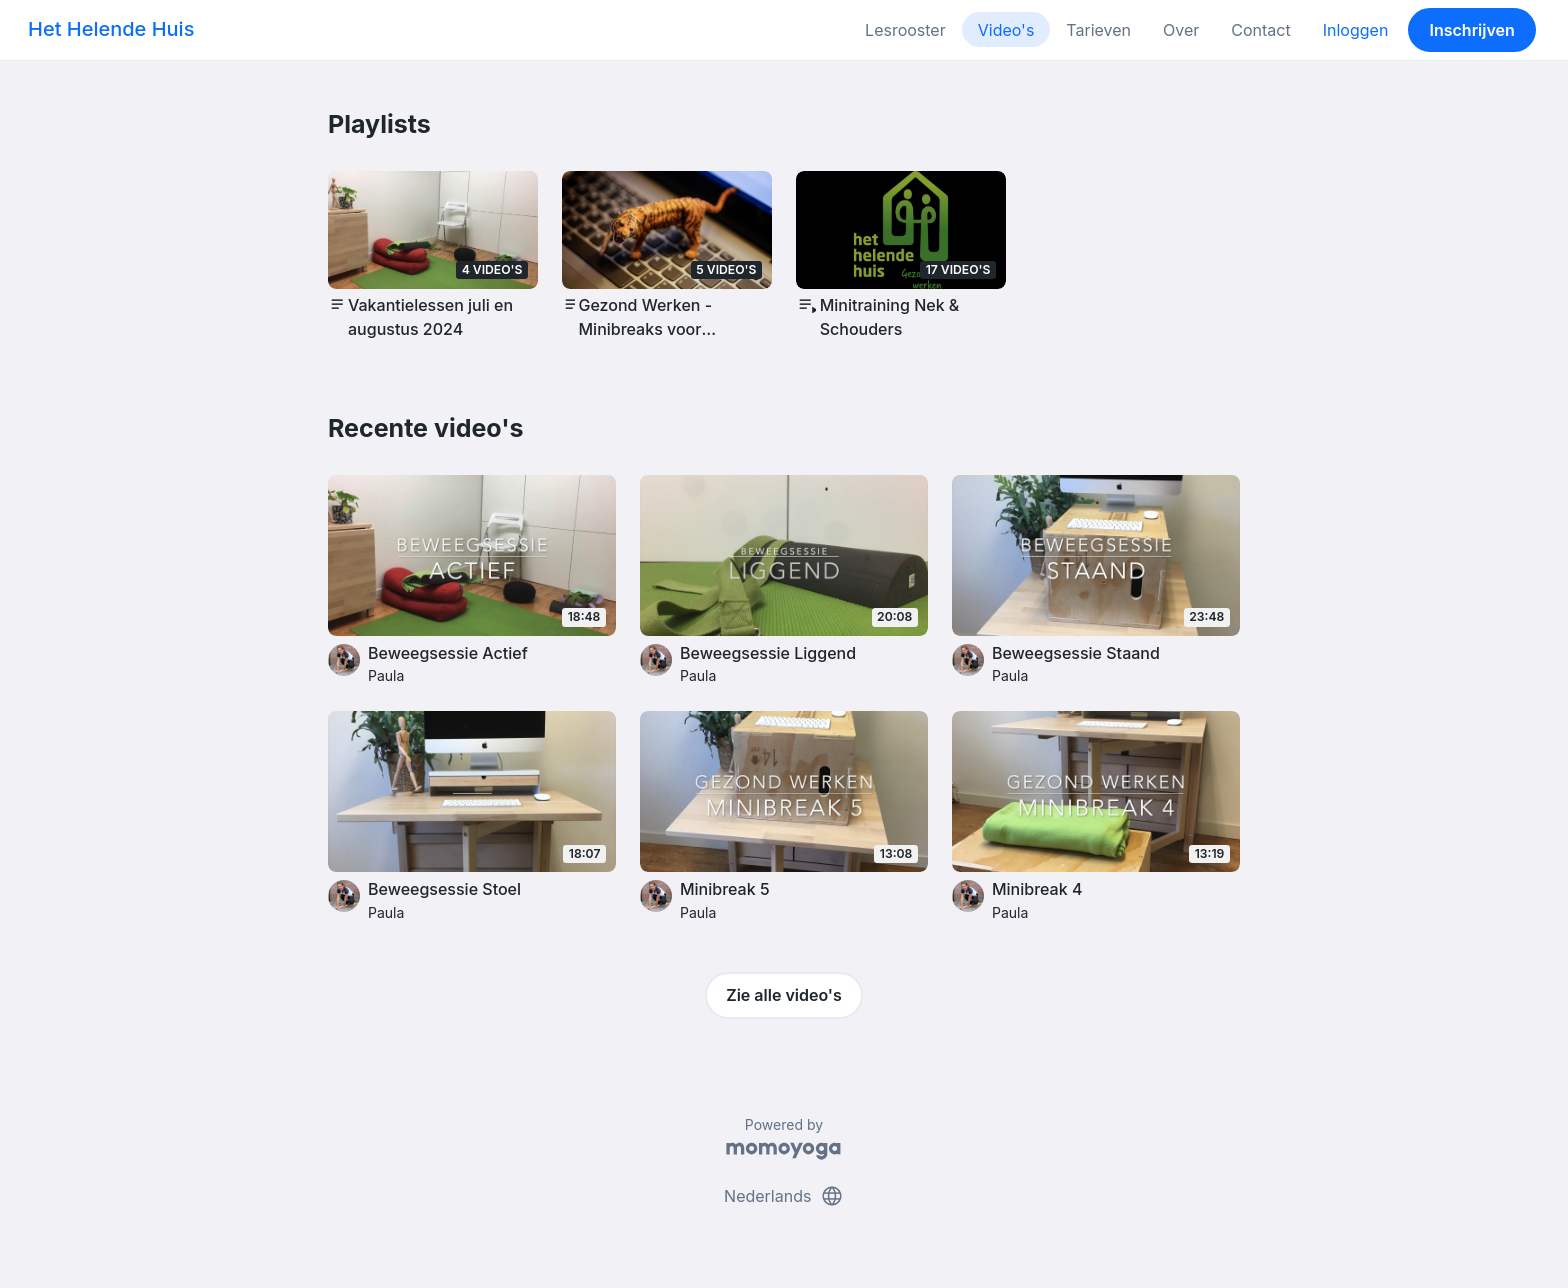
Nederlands (784, 1196)
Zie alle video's (784, 995)
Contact (1260, 30)
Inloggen (1356, 30)
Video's (1006, 30)
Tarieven (1098, 30)
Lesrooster (905, 30)
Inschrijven (1472, 30)
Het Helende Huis (111, 29)
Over (1181, 30)
